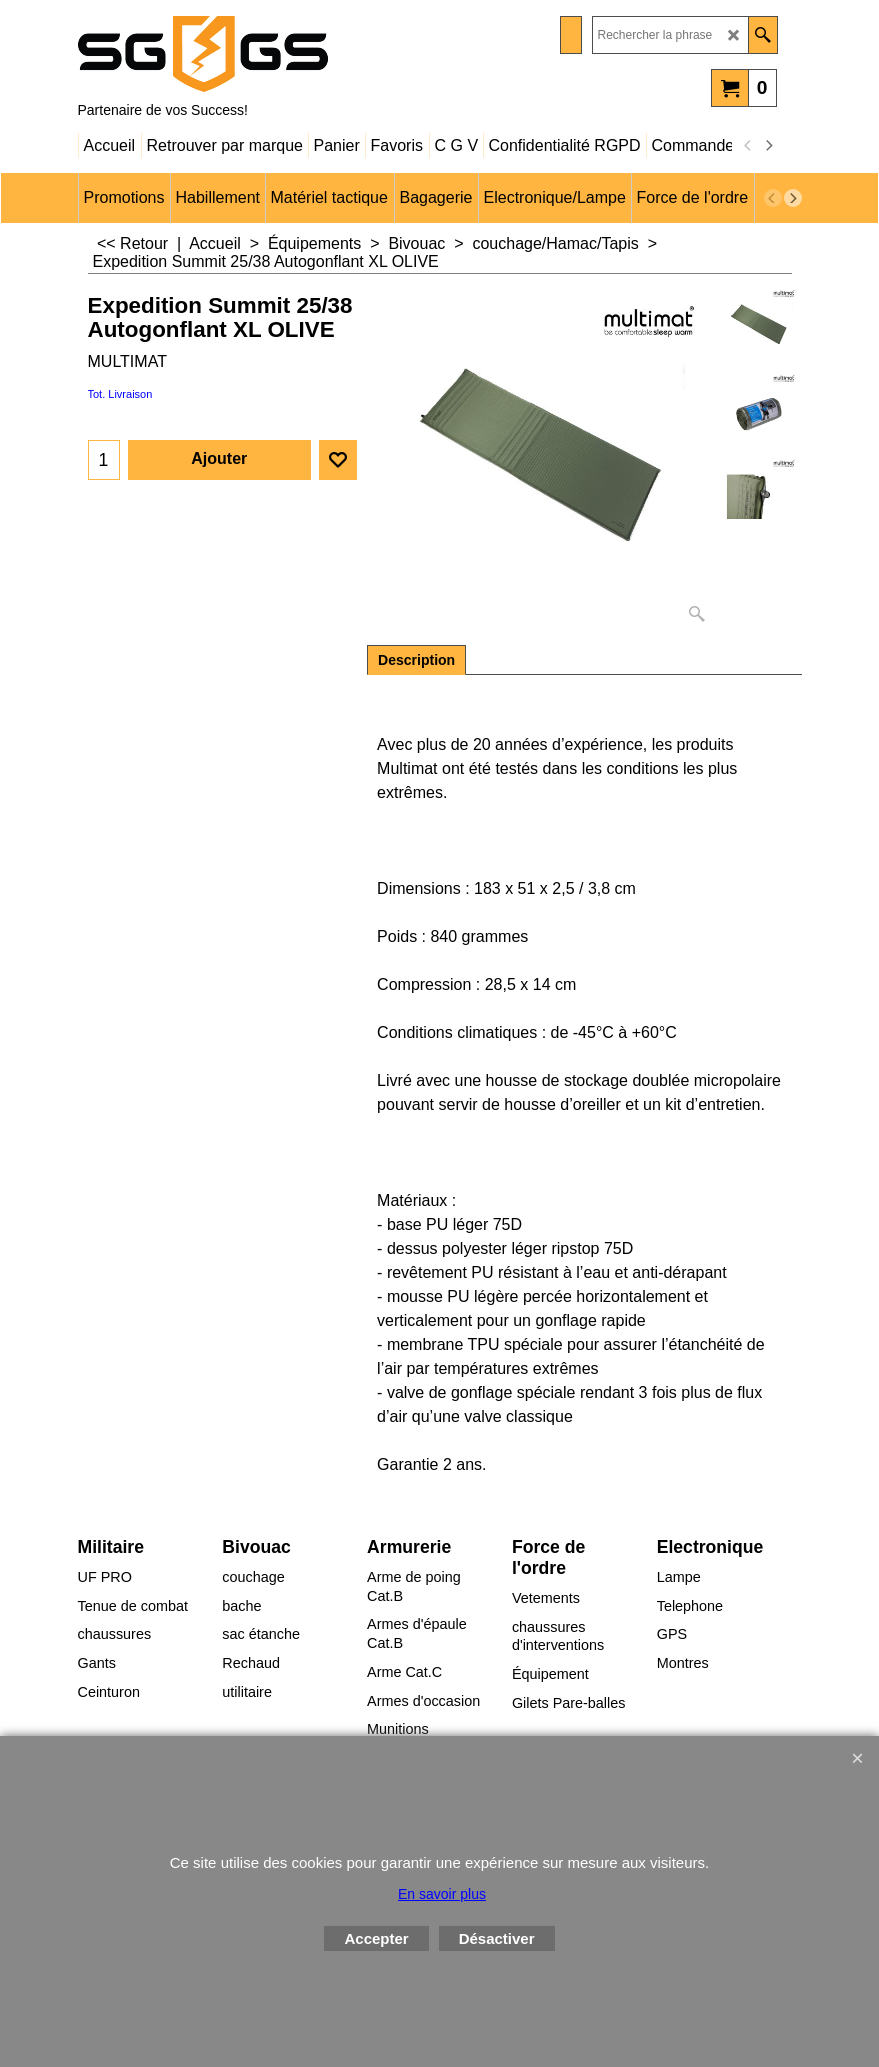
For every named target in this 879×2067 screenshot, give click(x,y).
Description (416, 660)
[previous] (749, 146)
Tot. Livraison (120, 394)
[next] (769, 146)
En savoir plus (442, 1894)
